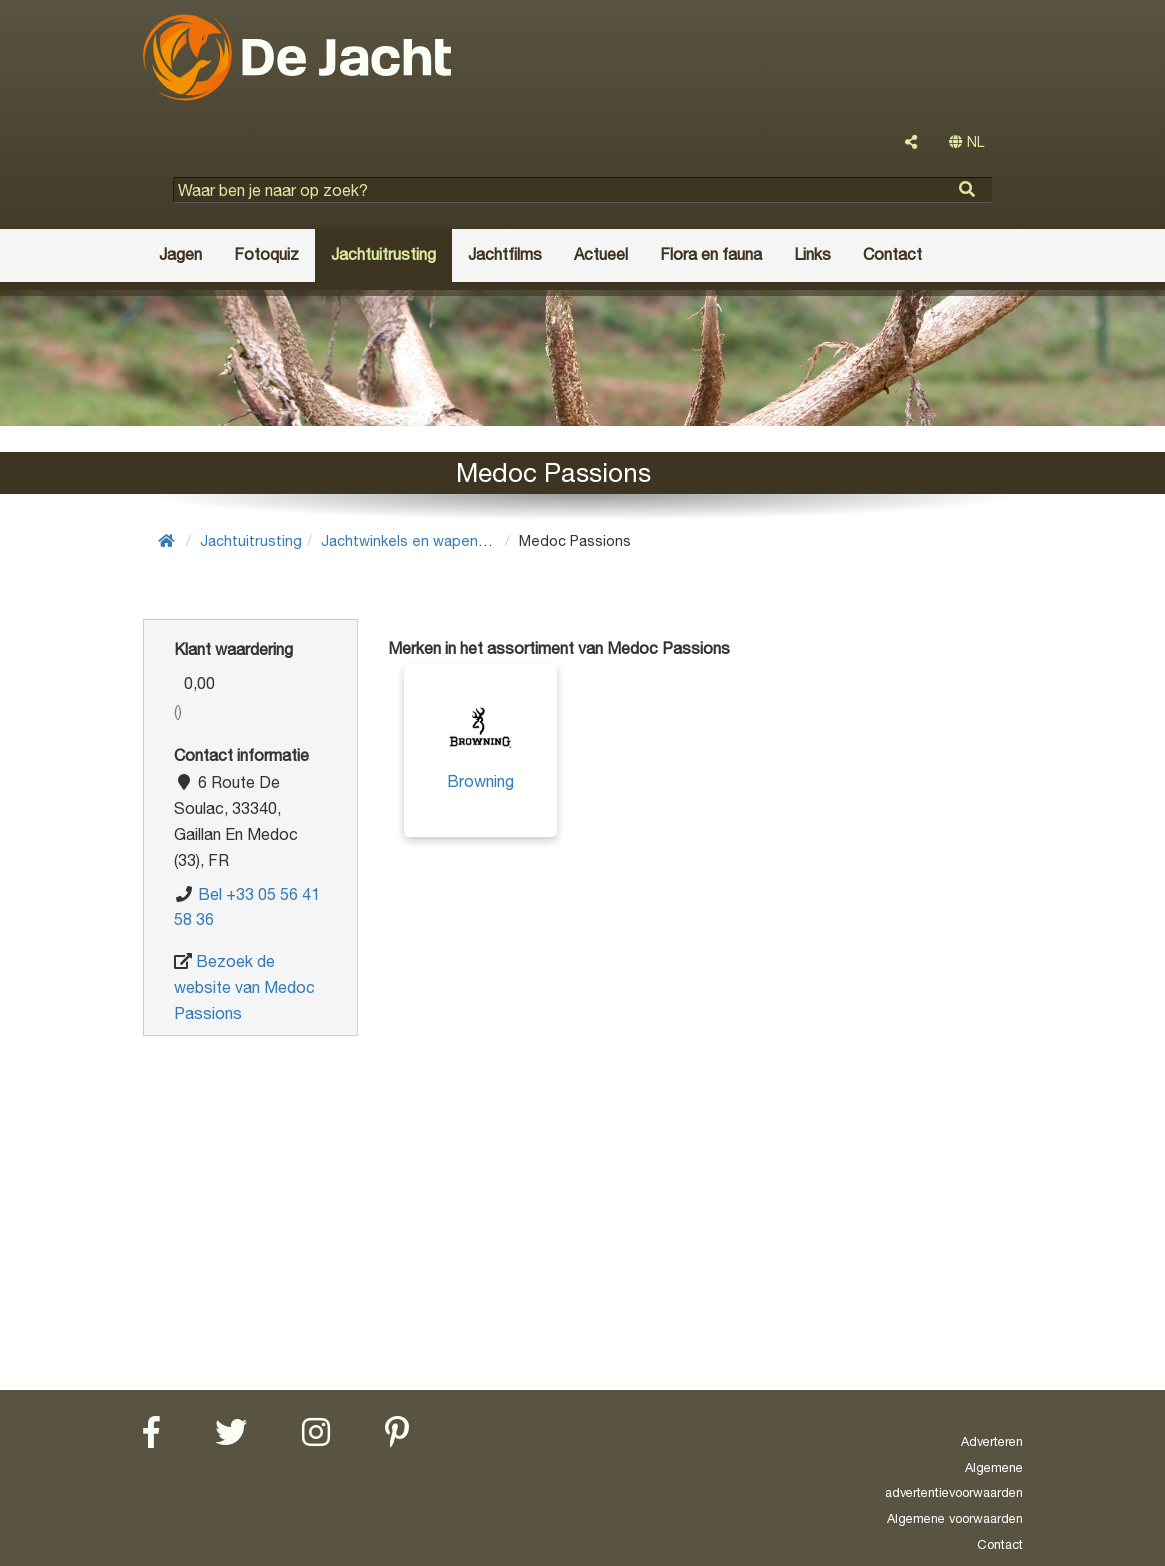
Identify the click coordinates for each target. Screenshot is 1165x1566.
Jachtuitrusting (251, 540)
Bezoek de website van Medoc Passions (244, 987)
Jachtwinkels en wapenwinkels (424, 540)
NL (966, 142)
